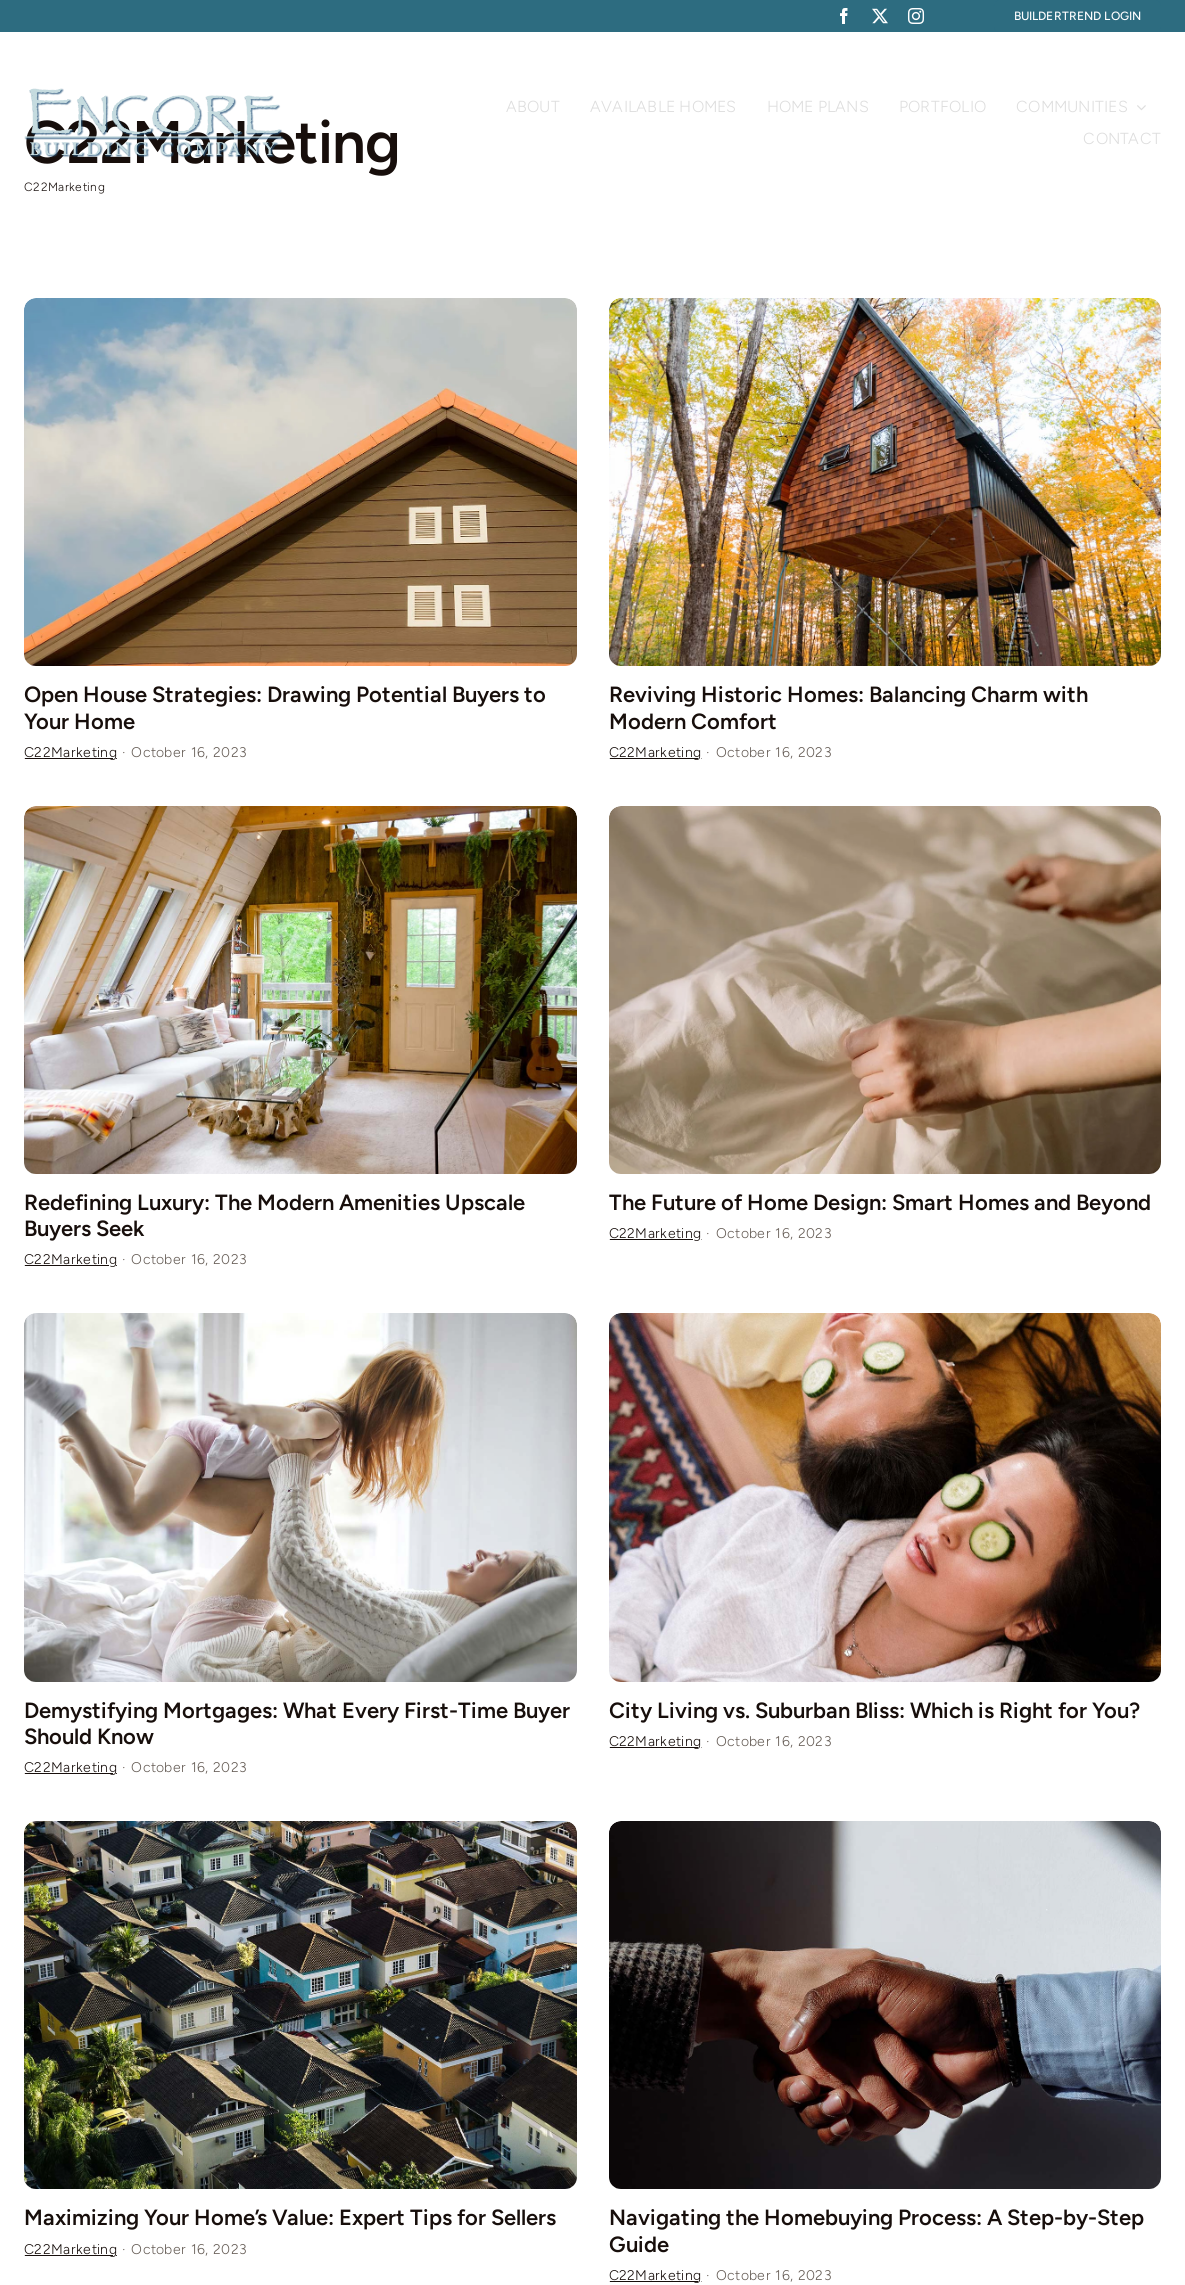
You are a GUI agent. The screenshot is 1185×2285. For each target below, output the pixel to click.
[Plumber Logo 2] (154, 97)
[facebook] (844, 16)
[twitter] (880, 16)
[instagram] (916, 16)
